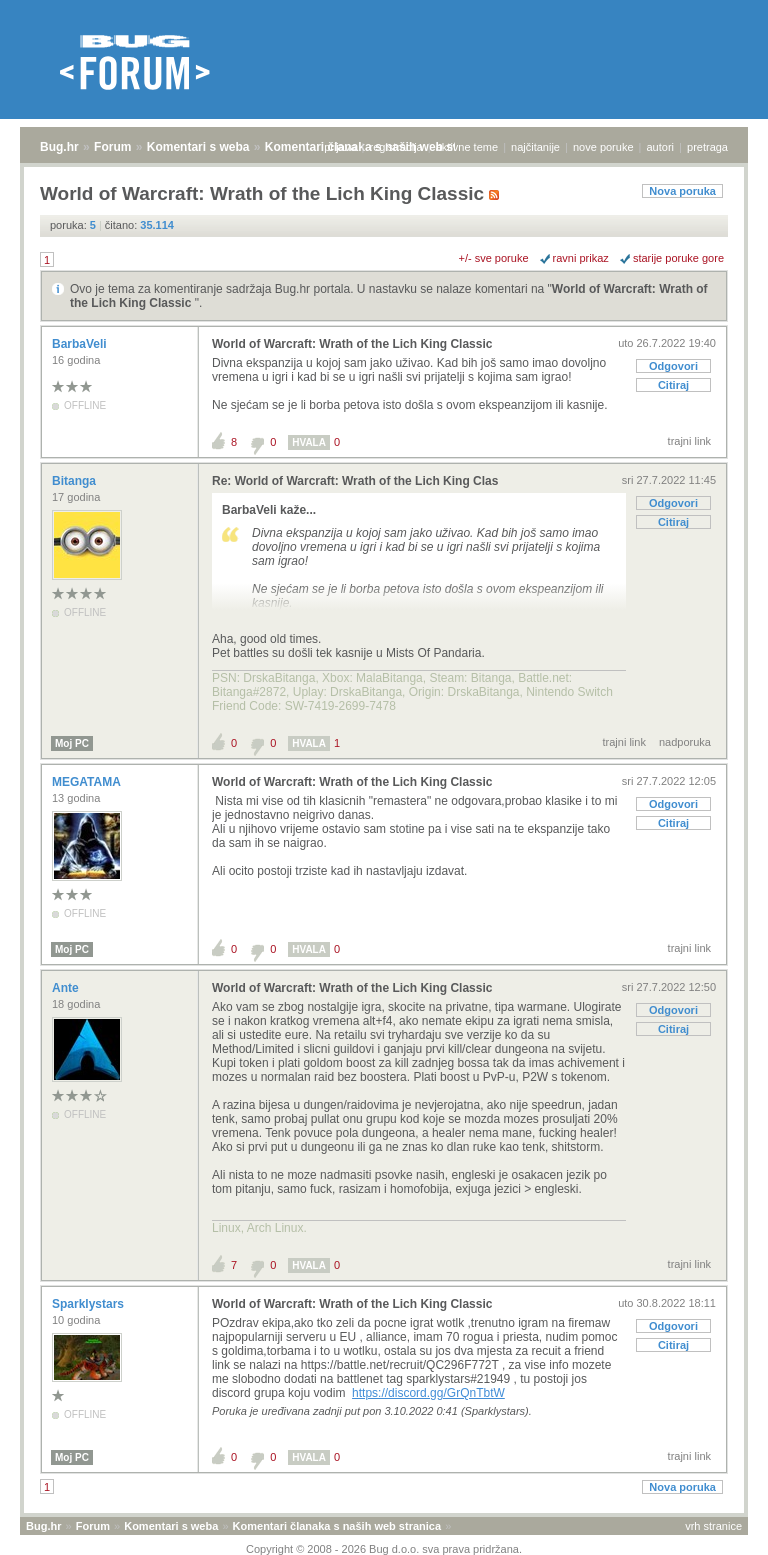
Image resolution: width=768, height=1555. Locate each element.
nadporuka (685, 742)
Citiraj (673, 385)
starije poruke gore (678, 258)
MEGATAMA (88, 782)
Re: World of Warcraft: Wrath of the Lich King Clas (355, 481)
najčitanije (535, 147)
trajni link (689, 441)
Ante (67, 988)
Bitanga (75, 481)
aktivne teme (467, 147)
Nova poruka (682, 191)
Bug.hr (59, 147)
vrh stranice (713, 1526)
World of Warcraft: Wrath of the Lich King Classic (352, 344)
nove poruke (603, 147)
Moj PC (72, 743)
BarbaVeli (81, 344)
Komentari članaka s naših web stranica (337, 1526)
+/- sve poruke (494, 258)
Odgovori (673, 366)
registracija (396, 147)
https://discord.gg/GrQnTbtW (428, 1393)
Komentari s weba (198, 147)
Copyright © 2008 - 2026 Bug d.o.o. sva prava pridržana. (384, 1549)
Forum (112, 147)
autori (661, 147)
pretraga (707, 147)
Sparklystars (89, 1304)
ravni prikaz (581, 258)
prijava (340, 147)
